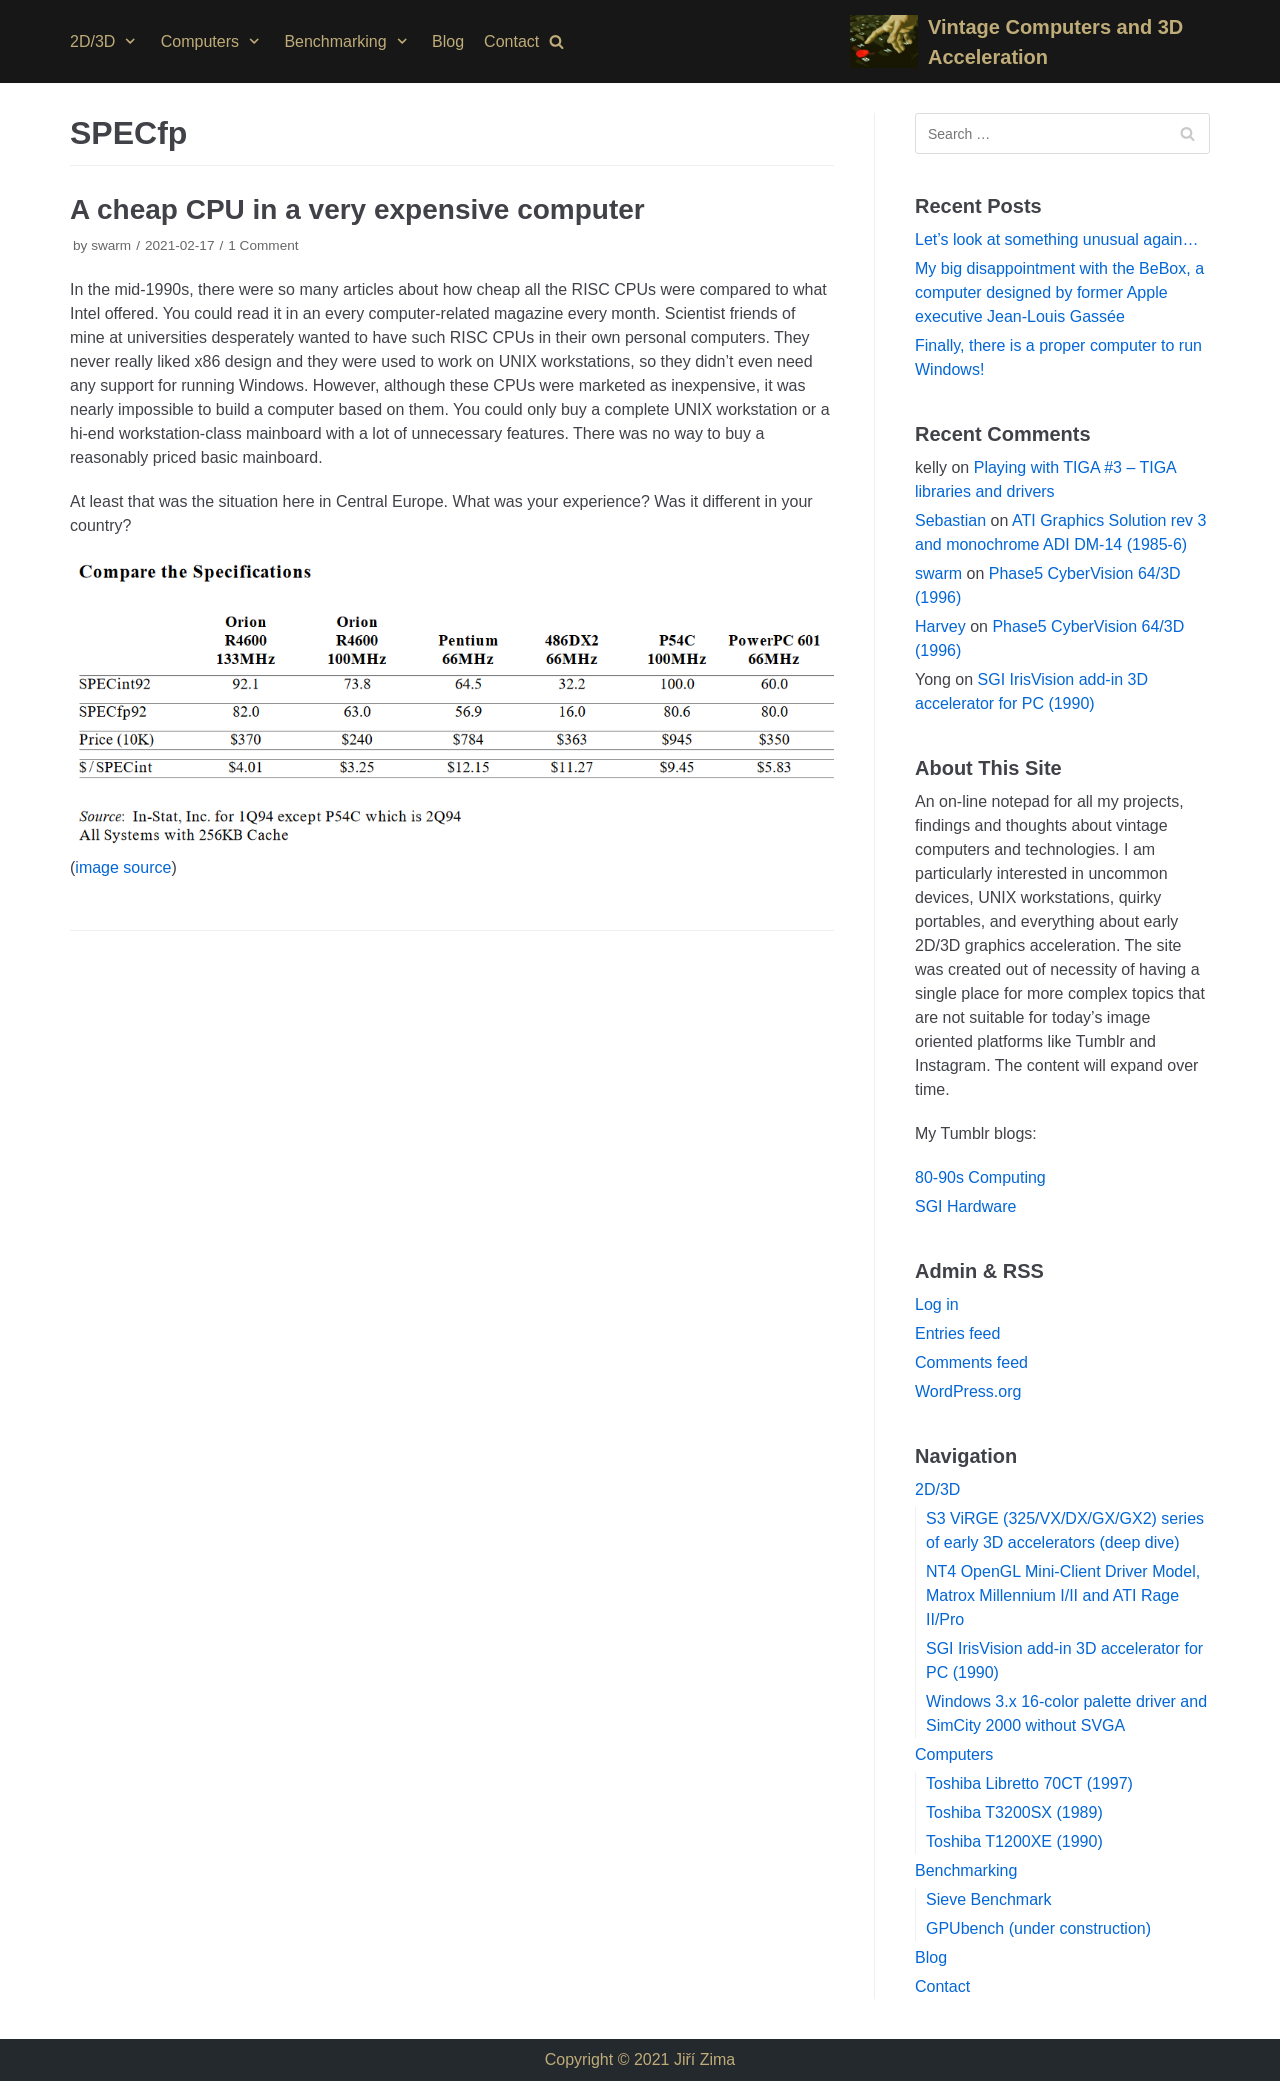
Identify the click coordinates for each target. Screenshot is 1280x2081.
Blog (448, 41)
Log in (937, 1304)
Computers (954, 1754)
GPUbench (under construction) (1038, 1928)
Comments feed (971, 1362)
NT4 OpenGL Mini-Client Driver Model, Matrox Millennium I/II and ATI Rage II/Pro (1063, 1595)
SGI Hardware (965, 1206)
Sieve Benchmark (988, 1899)
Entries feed (957, 1333)
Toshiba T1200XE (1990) (1014, 1841)
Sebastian (950, 520)
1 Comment (263, 245)
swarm (111, 245)
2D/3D (937, 1489)
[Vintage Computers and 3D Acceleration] (1030, 42)
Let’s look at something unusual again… (1056, 239)
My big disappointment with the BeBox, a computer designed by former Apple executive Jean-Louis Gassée (1059, 292)
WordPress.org (968, 1391)
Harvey (940, 626)
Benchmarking (966, 1870)
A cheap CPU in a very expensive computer (357, 209)
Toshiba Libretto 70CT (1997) (1029, 1783)
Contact (511, 41)
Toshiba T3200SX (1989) (1014, 1812)
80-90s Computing (980, 1177)
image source (123, 867)
